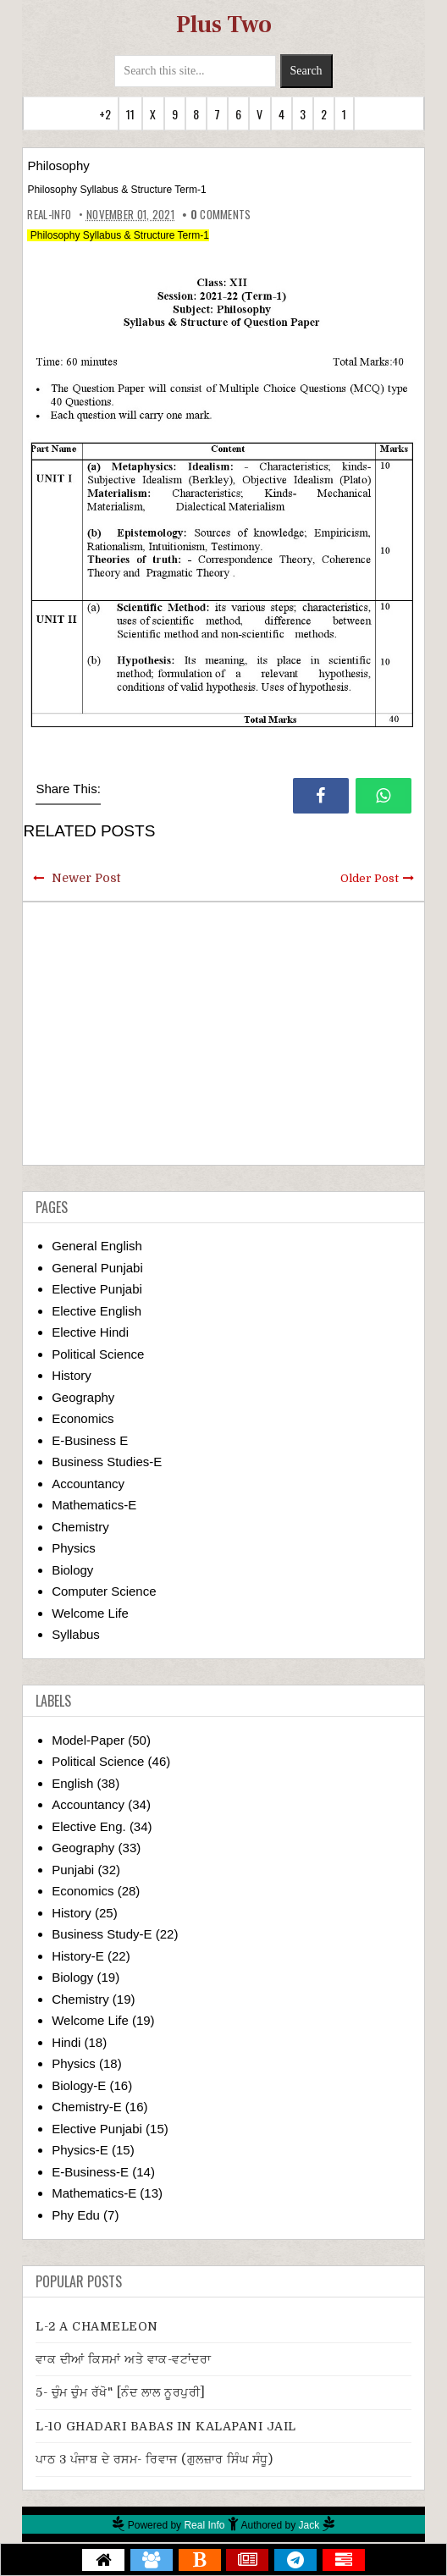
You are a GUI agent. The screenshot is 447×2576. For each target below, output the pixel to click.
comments (220, 214)
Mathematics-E (94, 1505)
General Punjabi (97, 1267)
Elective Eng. (89, 1826)
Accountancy (88, 1483)
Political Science (98, 1354)
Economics (82, 1418)
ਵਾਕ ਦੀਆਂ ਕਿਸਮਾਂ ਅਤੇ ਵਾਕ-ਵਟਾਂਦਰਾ (123, 2359)
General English (97, 1245)
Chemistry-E (87, 2106)
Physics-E (80, 2150)
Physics (74, 1548)
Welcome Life (90, 1613)
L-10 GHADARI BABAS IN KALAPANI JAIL (166, 2426)
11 (130, 114)
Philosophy (58, 165)
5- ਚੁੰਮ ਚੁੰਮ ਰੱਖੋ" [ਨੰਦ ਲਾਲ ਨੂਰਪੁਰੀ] (121, 2392)
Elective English (96, 1311)
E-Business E (90, 1440)
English (72, 1783)
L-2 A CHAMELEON (97, 2326)
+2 (105, 114)
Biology (72, 1570)
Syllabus (76, 1634)
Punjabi (73, 1869)
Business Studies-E (107, 1461)
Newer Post (86, 878)
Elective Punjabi (97, 1289)
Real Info (204, 2525)
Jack (309, 2525)
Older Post (369, 878)
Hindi (66, 2042)
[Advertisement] (223, 1033)
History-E (78, 1956)
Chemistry (80, 1527)
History (71, 1375)
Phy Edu (76, 2215)
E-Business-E (90, 2172)
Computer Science (104, 1591)
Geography (83, 1397)
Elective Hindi (90, 1332)
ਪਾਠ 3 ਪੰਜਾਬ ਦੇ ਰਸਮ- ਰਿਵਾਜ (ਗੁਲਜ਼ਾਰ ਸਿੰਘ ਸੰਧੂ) (154, 2459)
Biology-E (79, 2085)
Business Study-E (102, 1934)
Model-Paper (88, 1740)
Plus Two (224, 24)
